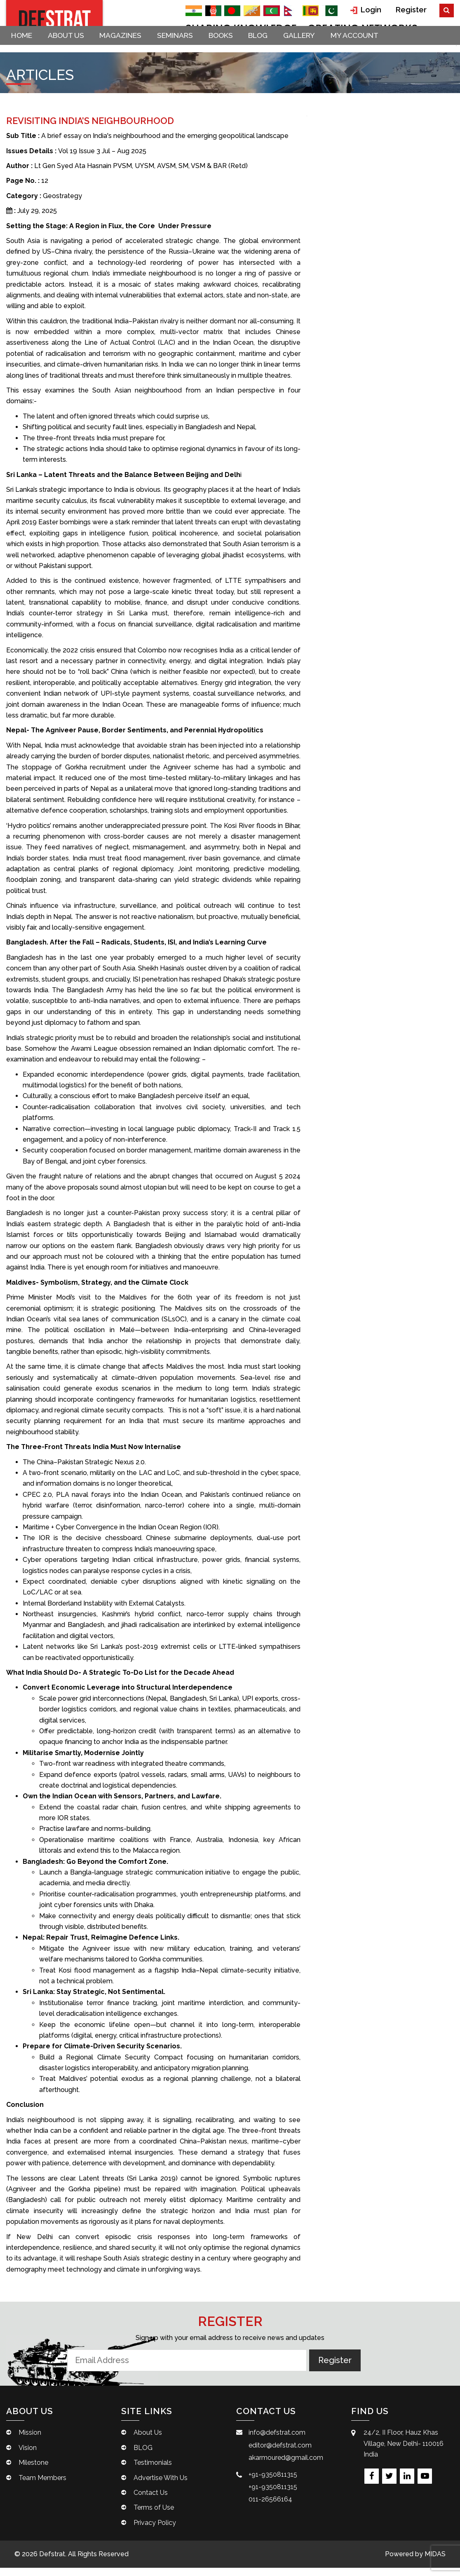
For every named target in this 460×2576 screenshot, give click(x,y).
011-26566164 (270, 2507)
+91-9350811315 (273, 2482)
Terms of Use (154, 2516)
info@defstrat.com (277, 2441)
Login (371, 9)
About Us (73, 49)
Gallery (325, 49)
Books (239, 49)
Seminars (189, 49)
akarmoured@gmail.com (286, 2466)
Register (413, 9)
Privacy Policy (155, 2531)
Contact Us (151, 2501)
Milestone (33, 2471)
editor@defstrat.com (280, 2453)
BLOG (280, 49)
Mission (30, 2441)
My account (385, 49)
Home (25, 49)
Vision (28, 2456)
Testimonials (153, 2471)
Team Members (42, 2486)
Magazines (131, 49)
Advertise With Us (161, 2486)
